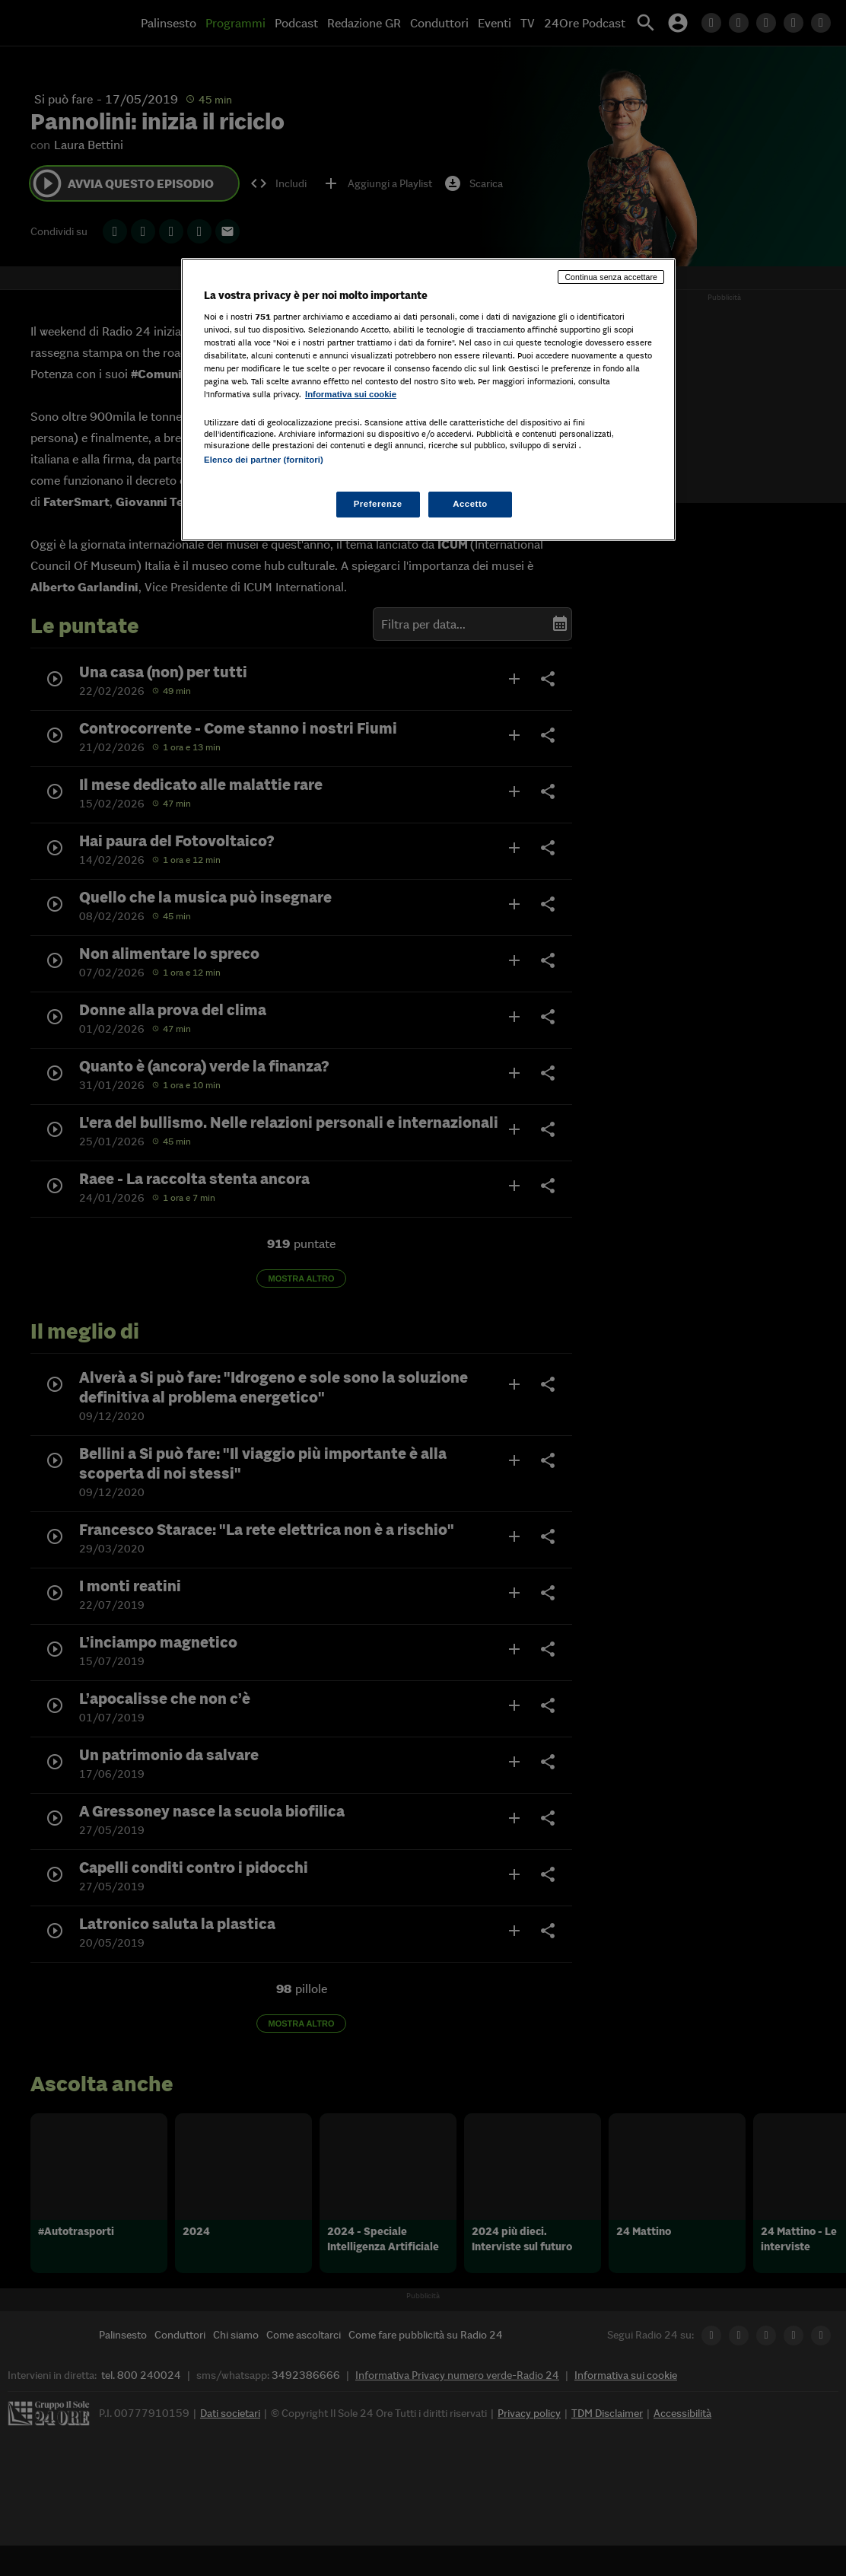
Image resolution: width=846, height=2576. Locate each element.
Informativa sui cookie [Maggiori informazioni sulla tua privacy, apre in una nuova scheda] (350, 394)
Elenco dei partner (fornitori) (263, 459)
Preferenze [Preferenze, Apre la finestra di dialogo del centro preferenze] (378, 503)
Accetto (470, 503)
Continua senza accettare (611, 277)
